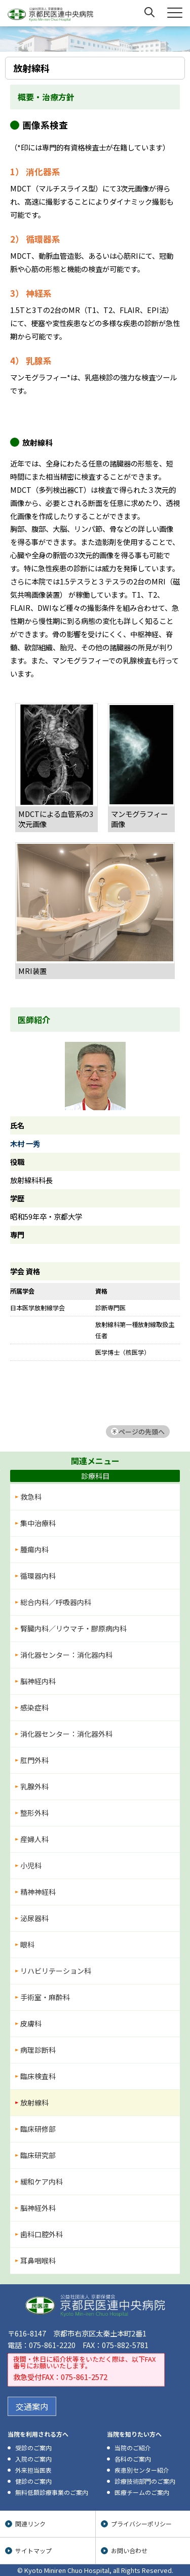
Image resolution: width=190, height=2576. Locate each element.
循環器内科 (38, 1576)
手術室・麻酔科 (45, 1997)
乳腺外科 (34, 1786)
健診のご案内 (33, 2481)
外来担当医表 (33, 2470)
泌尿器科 (34, 1918)
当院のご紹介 (133, 2447)
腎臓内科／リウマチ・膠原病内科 (73, 1628)
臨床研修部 (38, 2129)
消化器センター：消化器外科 (66, 1734)
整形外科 (34, 1813)
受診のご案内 (33, 2447)
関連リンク (30, 2523)
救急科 (31, 1497)
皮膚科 (31, 2023)
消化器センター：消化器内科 (66, 1655)
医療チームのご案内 (142, 2492)
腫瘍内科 (34, 1549)
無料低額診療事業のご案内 (51, 2492)
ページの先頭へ (142, 1431)
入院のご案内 (33, 2458)
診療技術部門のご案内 (145, 2481)
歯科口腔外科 (41, 2234)
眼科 (27, 1944)
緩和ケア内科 (41, 2181)
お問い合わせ (129, 2550)
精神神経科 (38, 1892)
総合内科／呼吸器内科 (55, 1602)
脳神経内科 (38, 1681)
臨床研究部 (38, 2155)
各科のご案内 (133, 2458)
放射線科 (34, 2102)
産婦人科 (34, 1839)
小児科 (31, 1865)
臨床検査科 (38, 2076)
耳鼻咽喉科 (38, 2260)
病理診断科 (38, 2050)
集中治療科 (38, 1523)
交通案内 (32, 2406)
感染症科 (34, 1707)
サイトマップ (33, 2550)
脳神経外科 (38, 2208)
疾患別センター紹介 (142, 2470)
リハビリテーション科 (55, 1971)
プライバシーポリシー (141, 2523)
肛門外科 (34, 1760)
